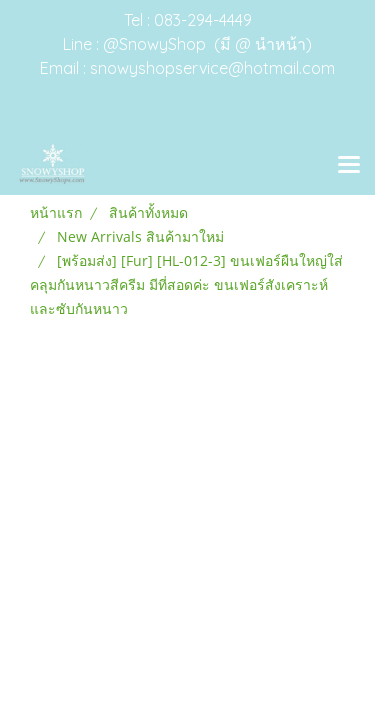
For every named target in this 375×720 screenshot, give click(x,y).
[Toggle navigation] (349, 166)
